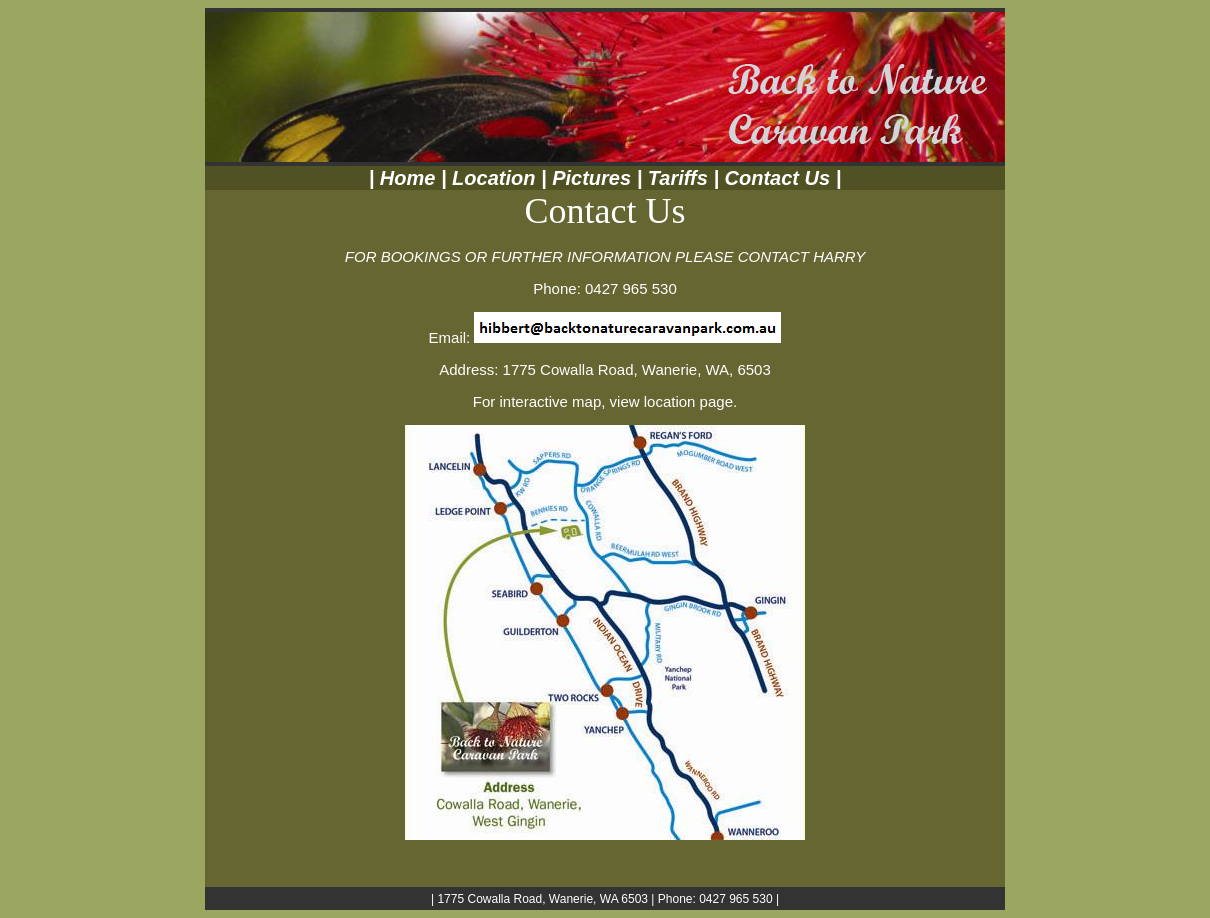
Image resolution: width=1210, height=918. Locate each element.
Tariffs (678, 178)
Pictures (591, 178)
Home (404, 178)
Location (491, 178)
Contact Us (778, 178)
